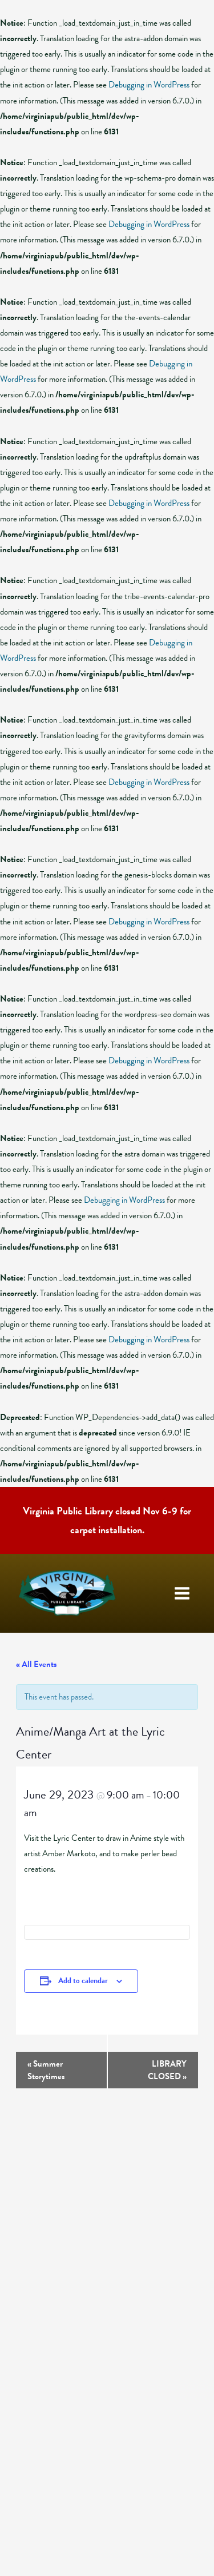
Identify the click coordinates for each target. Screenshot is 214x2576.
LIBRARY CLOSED (167, 2070)
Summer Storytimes (45, 2070)
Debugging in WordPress (148, 84)
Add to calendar (83, 1981)
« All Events (36, 1664)
